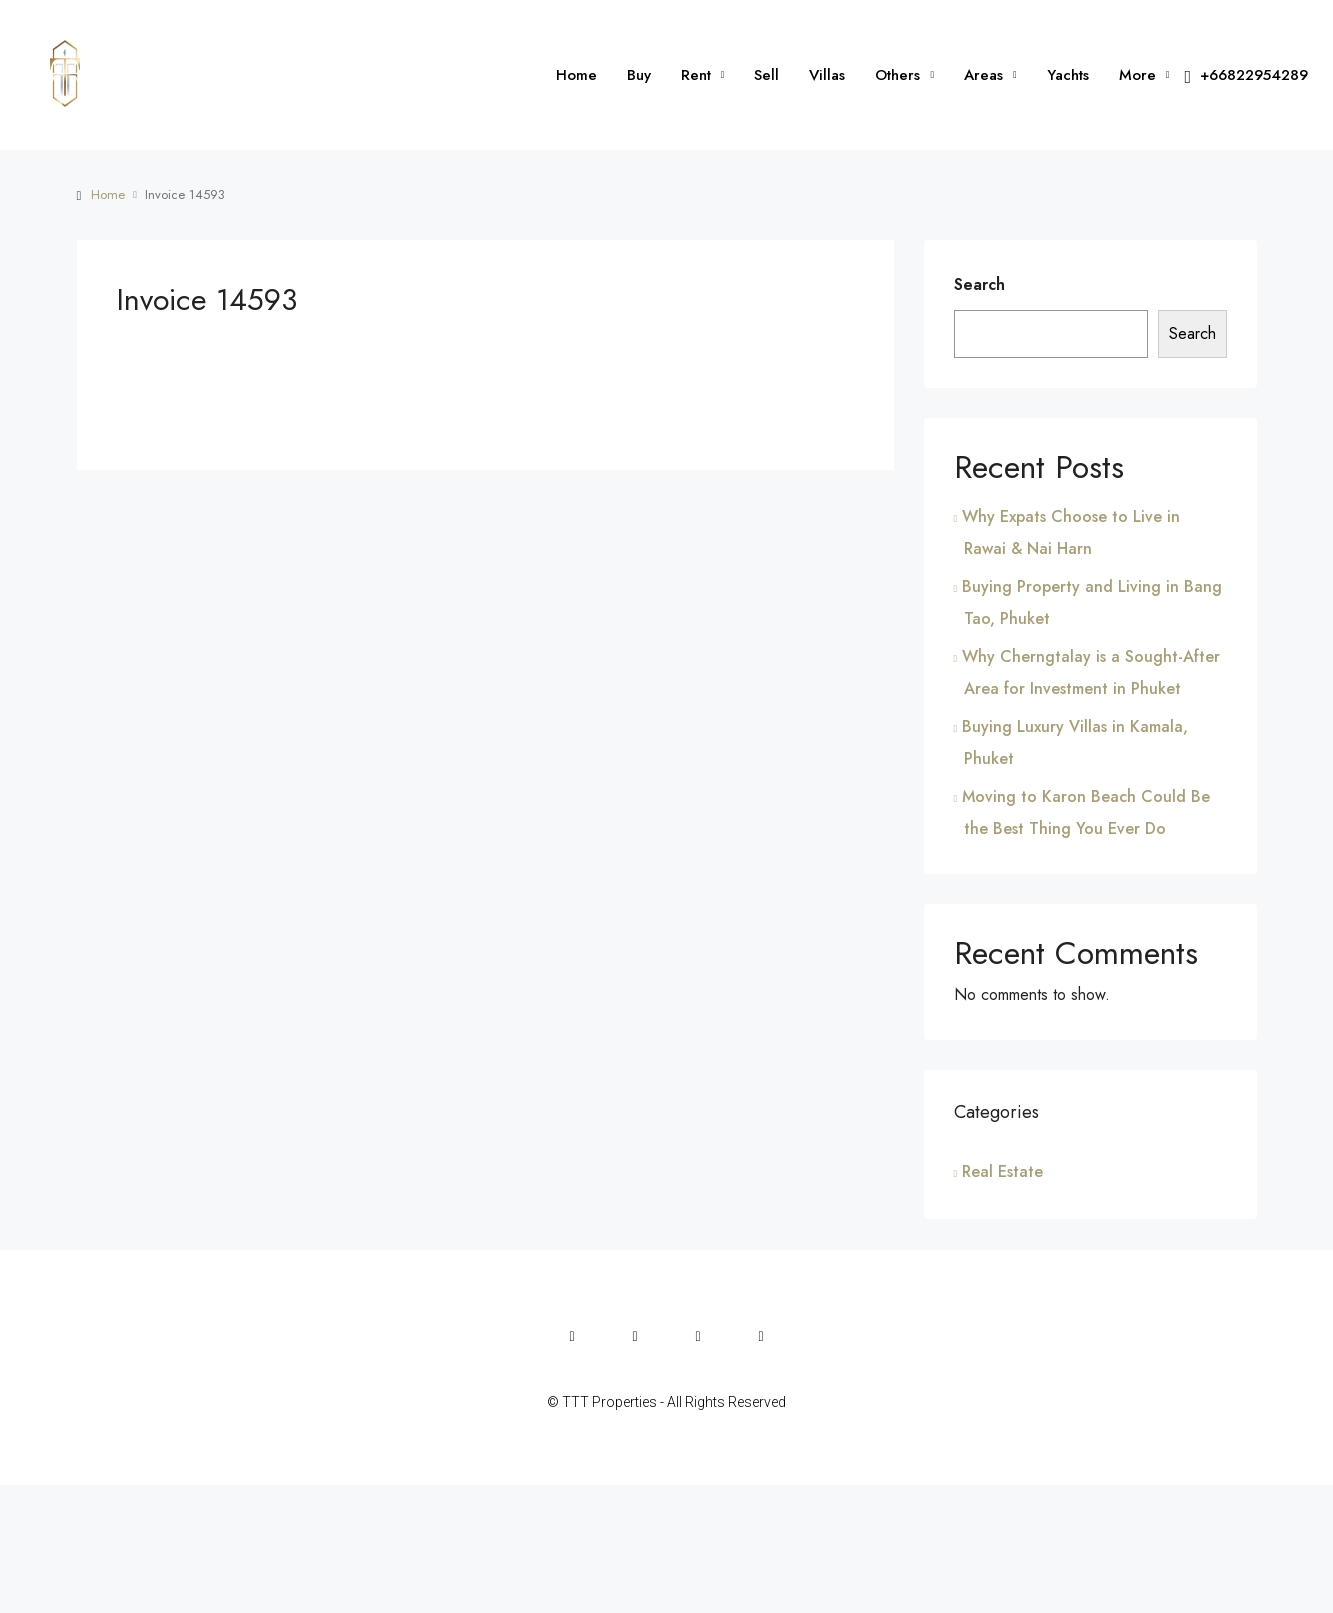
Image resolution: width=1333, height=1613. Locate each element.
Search (979, 284)
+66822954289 (1246, 75)
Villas (827, 75)
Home (576, 75)
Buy (639, 75)
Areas (983, 75)
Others (897, 75)
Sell (766, 75)
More (1137, 75)
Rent (696, 75)
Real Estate (1002, 1171)
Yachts (1068, 75)
